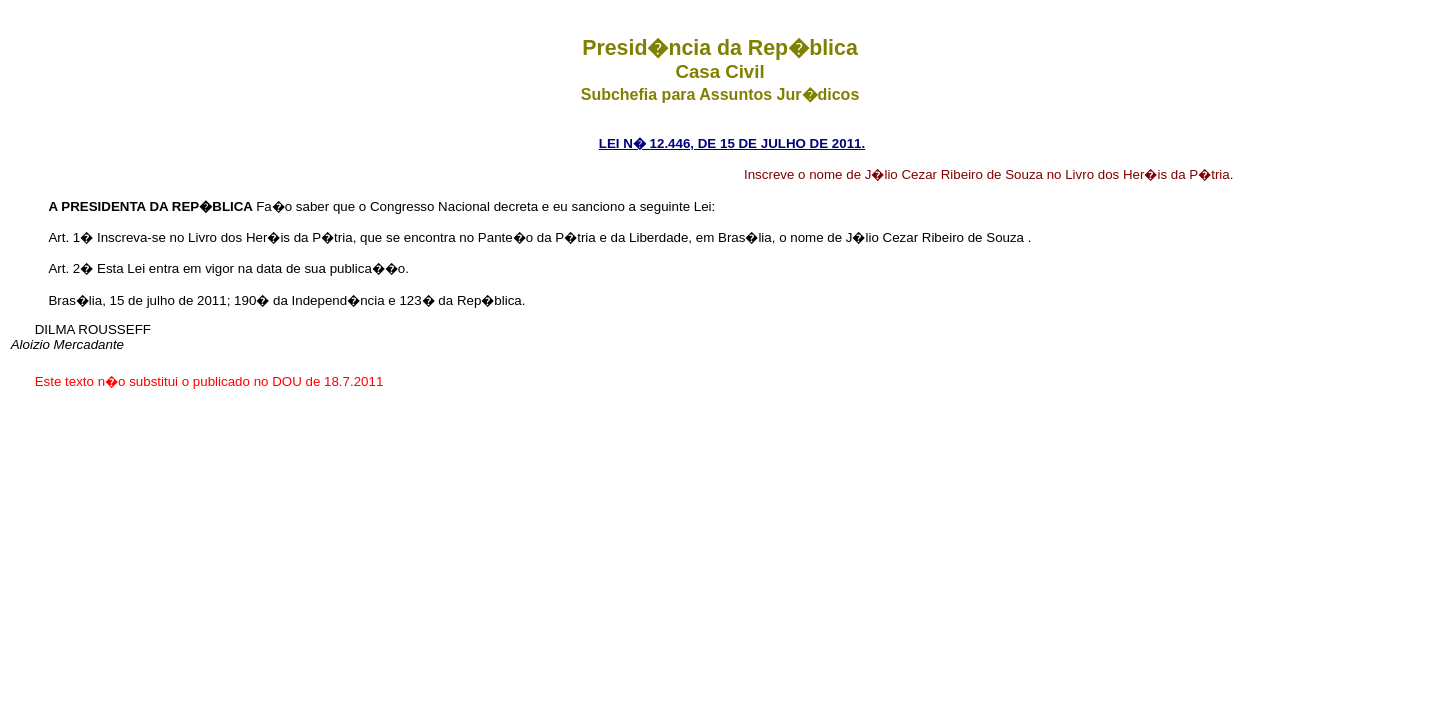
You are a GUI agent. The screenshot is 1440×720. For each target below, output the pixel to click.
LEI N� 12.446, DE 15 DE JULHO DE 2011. (732, 143)
